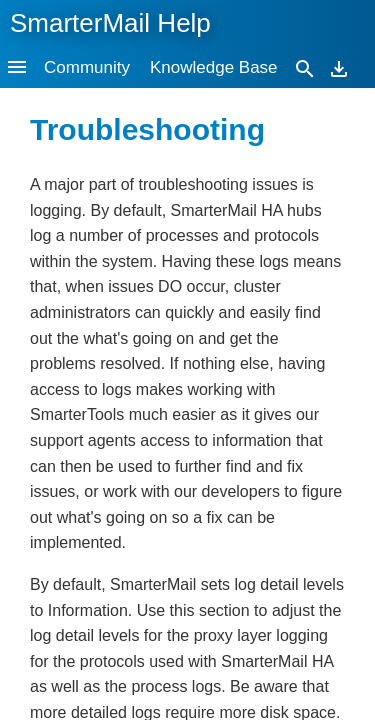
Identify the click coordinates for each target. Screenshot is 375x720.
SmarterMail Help (110, 23)
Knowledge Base (214, 67)
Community (87, 67)
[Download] (339, 67)
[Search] (305, 67)
